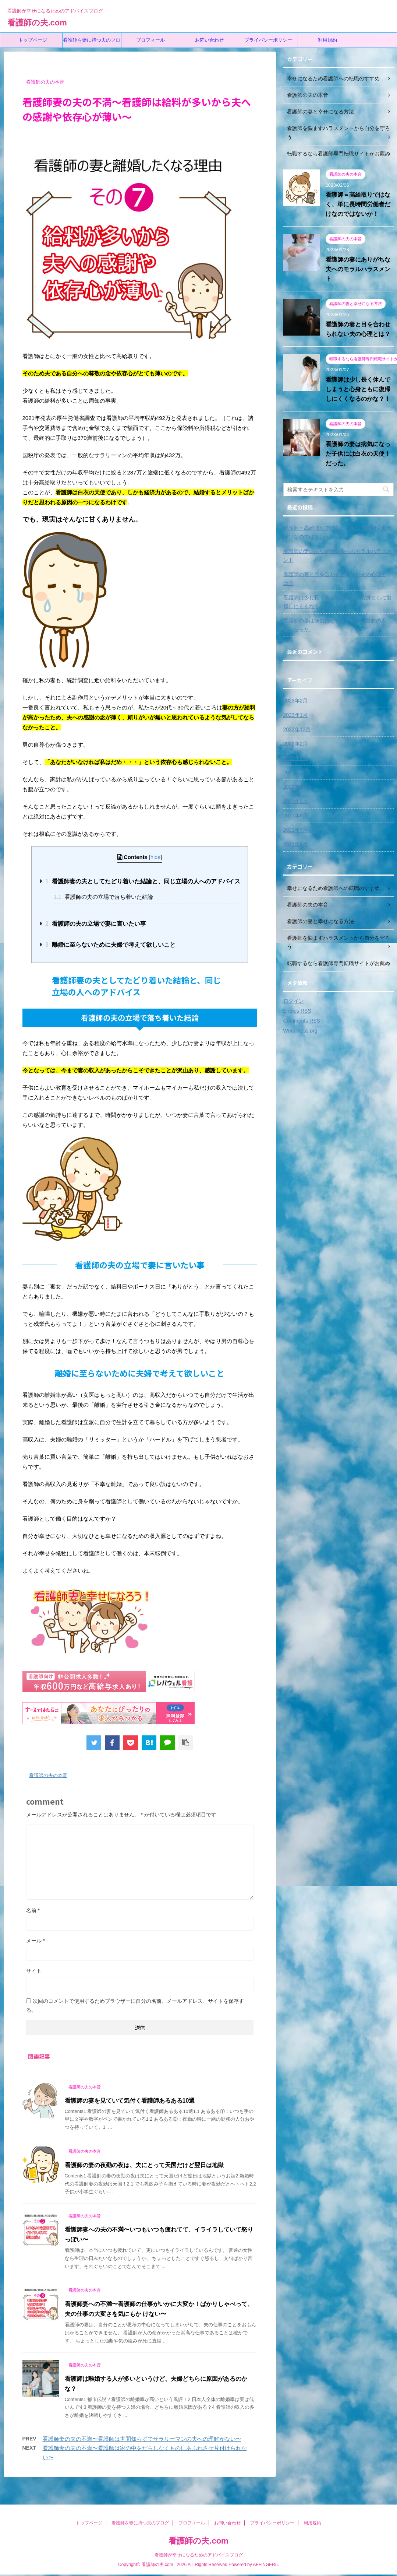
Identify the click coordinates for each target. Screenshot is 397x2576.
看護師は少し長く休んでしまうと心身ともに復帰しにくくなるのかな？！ (358, 389)
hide (155, 857)
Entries (297, 1011)
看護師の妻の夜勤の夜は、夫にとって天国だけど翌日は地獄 (144, 2165)
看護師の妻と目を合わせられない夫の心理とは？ (334, 578)
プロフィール (150, 40)
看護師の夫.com (37, 22)
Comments (301, 1021)
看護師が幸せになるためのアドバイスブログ (199, 2556)
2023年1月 (295, 715)
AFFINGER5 (265, 2565)
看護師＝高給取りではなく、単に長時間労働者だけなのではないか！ (358, 204)
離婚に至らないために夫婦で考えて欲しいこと (110, 945)
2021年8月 (295, 816)
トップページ (32, 40)
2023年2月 (295, 701)
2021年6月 (295, 844)
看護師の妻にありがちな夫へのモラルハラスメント (358, 269)
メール (35, 1941)
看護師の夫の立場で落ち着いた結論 (103, 897)
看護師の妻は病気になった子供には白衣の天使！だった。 (358, 453)
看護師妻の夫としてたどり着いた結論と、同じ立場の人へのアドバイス (142, 881)
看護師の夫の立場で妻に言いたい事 (95, 924)
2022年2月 (295, 744)
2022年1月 (295, 758)
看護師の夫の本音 (48, 1775)
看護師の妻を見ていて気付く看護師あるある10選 (130, 2100)
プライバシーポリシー (268, 40)
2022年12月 (297, 729)
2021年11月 (297, 772)
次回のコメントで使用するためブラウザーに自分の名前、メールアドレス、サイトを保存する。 (135, 2005)
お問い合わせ (209, 40)
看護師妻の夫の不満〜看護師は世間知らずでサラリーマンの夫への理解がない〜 (142, 2439)
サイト (34, 1971)
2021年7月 (295, 830)
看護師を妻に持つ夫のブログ (91, 42)
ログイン (293, 1001)
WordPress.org (300, 1031)
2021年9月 (295, 801)
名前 (33, 1910)
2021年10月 (297, 787)
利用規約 (327, 40)
